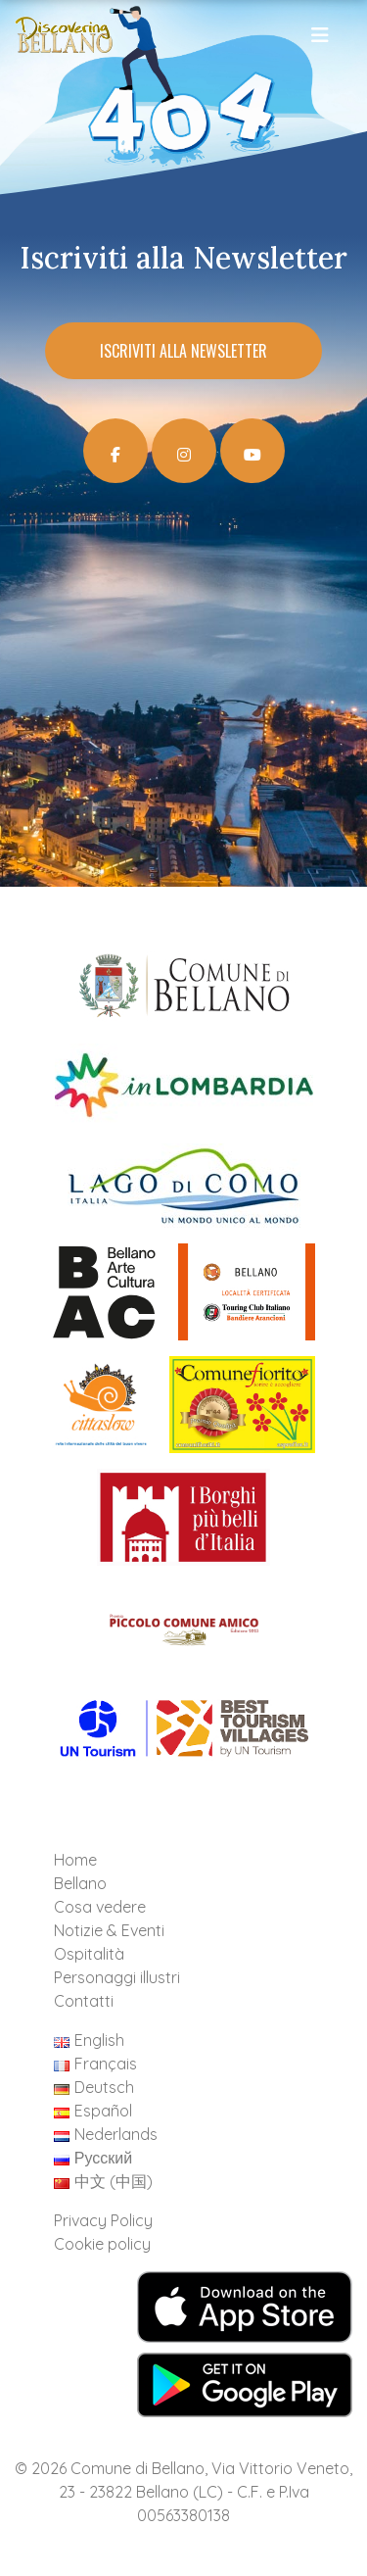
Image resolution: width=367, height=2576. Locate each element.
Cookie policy (102, 2244)
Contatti (84, 2001)
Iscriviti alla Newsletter (183, 351)
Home (75, 1860)
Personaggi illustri (117, 1977)
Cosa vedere (100, 1907)
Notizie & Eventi (109, 1930)
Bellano (80, 1883)
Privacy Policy (103, 2220)
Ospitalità (89, 1954)
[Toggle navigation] (321, 40)
